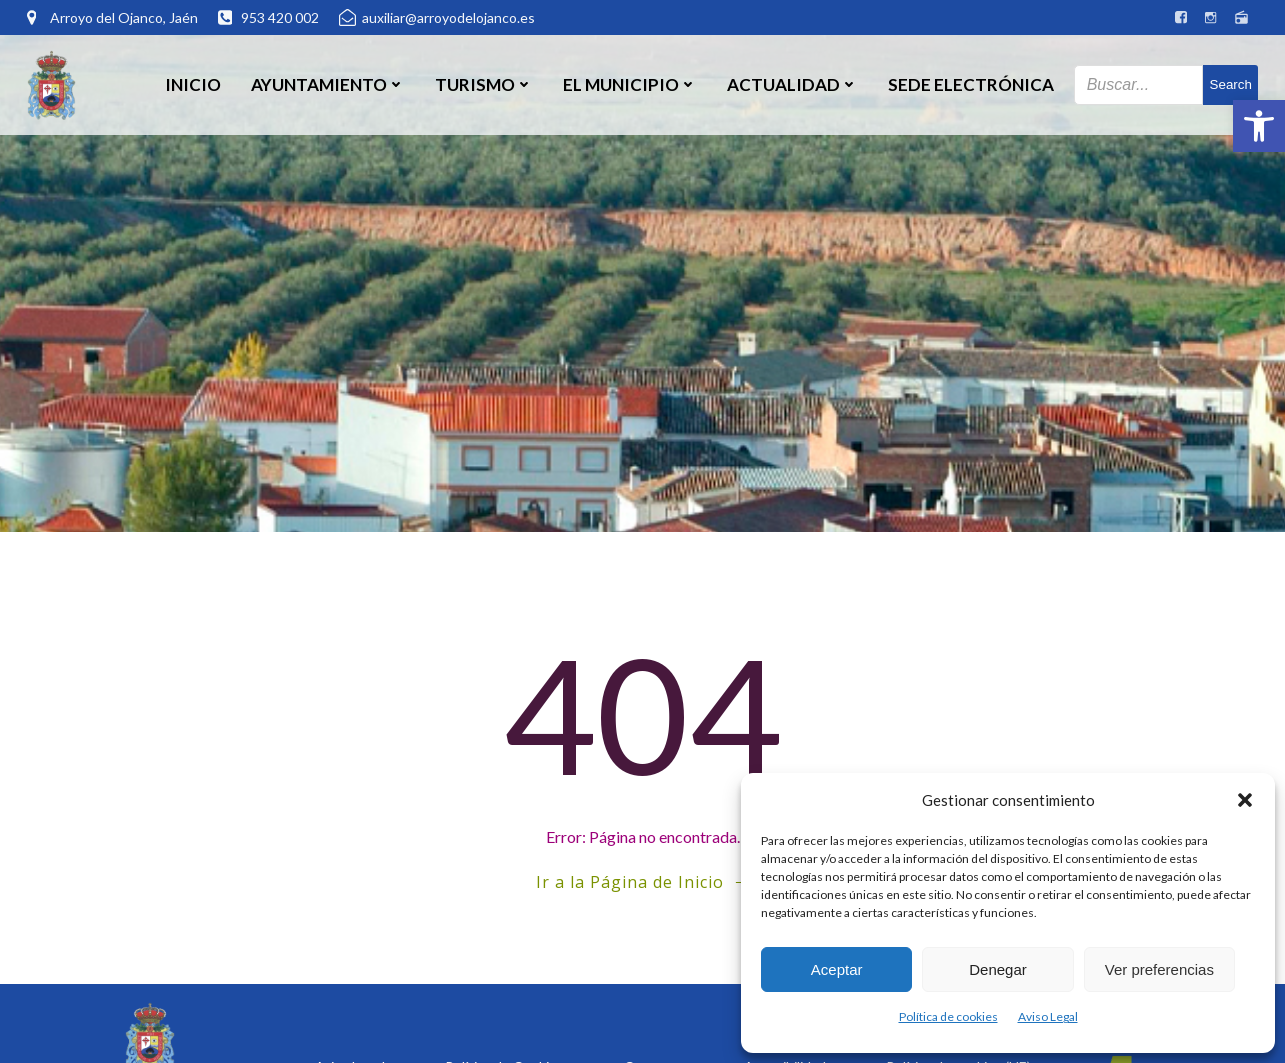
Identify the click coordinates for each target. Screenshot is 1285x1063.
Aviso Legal (1048, 1016)
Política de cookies (948, 1016)
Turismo (484, 84)
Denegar (998, 969)
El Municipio (630, 84)
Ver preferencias (1159, 969)
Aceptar (837, 969)
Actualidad (792, 84)
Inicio (193, 84)
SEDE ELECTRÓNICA (971, 84)
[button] (1259, 126)
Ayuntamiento (328, 84)
